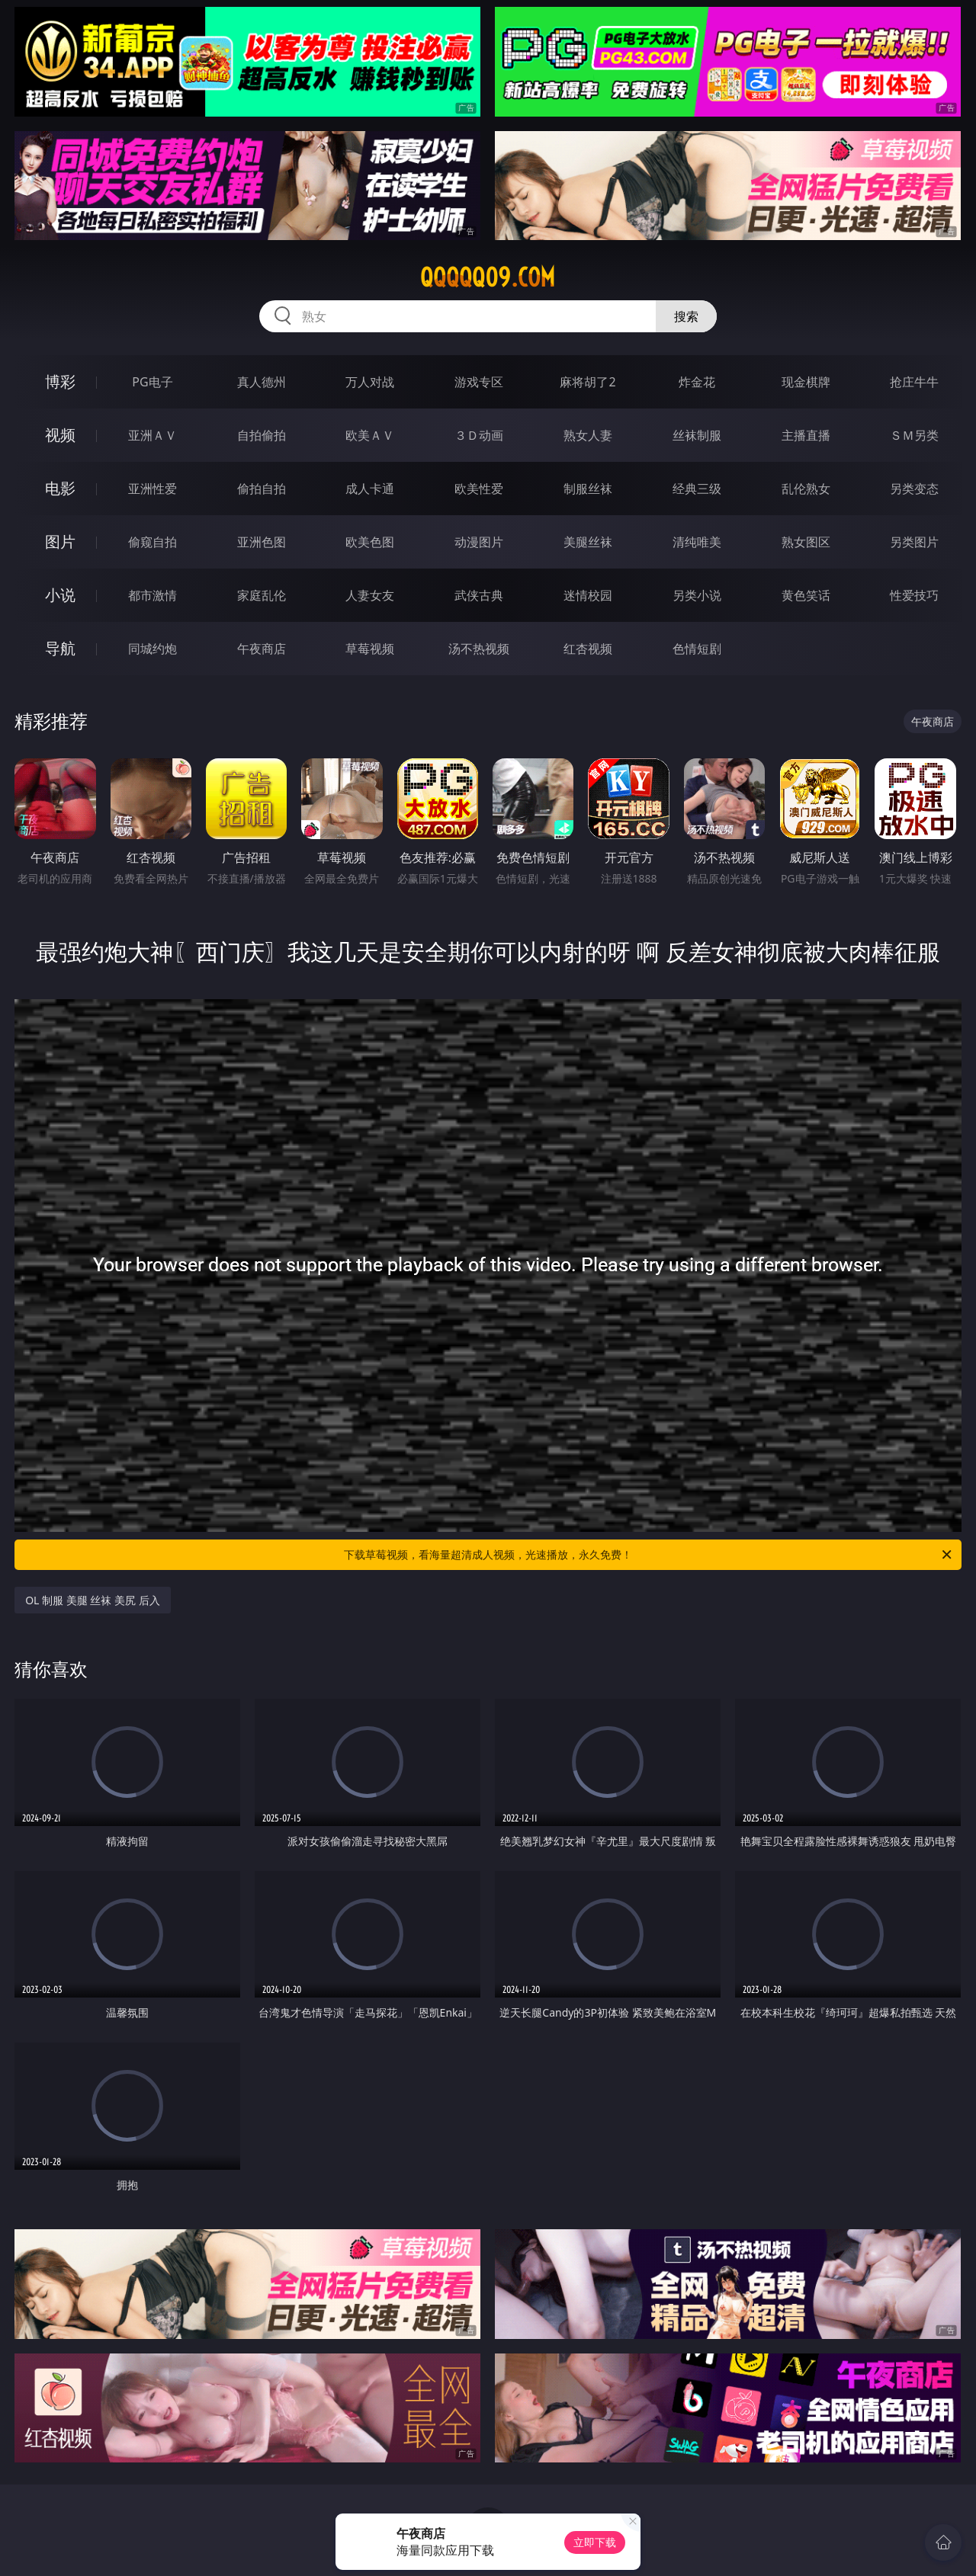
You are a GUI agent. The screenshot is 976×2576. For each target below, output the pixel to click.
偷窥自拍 (152, 541)
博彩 (60, 381)
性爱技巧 (914, 595)
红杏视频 (587, 648)
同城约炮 (152, 648)
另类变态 (914, 488)
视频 (60, 435)
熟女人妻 (587, 435)
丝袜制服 (697, 435)
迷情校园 (587, 595)
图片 (60, 541)
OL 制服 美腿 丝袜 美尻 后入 (92, 1600)
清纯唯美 (697, 541)
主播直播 (806, 435)
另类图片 (914, 541)
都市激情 (152, 595)
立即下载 (594, 2542)
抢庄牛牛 (914, 381)
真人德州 (261, 381)
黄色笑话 (806, 595)
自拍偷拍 (261, 435)
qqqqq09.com (487, 277)
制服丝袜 (587, 488)
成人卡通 (369, 488)
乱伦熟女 (806, 488)
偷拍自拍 (261, 488)
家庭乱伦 (261, 595)
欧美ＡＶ (369, 435)
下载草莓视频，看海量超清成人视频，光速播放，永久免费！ (649, 1555)
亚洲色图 (261, 541)
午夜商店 (261, 648)
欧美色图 (369, 541)
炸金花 (697, 381)
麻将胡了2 (587, 381)
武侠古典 (478, 595)
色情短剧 (697, 648)
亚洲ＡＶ (152, 435)
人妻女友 (369, 595)
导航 (60, 648)
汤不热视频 (478, 648)
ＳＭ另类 (914, 435)
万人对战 (369, 381)
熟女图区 (806, 541)
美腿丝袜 (587, 541)
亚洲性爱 (152, 488)
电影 (60, 488)
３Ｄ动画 (478, 435)
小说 (60, 595)
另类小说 (697, 595)
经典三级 (697, 488)
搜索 (686, 316)
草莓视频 (369, 648)
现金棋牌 (806, 381)
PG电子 (152, 381)
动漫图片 (478, 541)
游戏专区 (478, 381)
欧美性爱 (478, 488)
